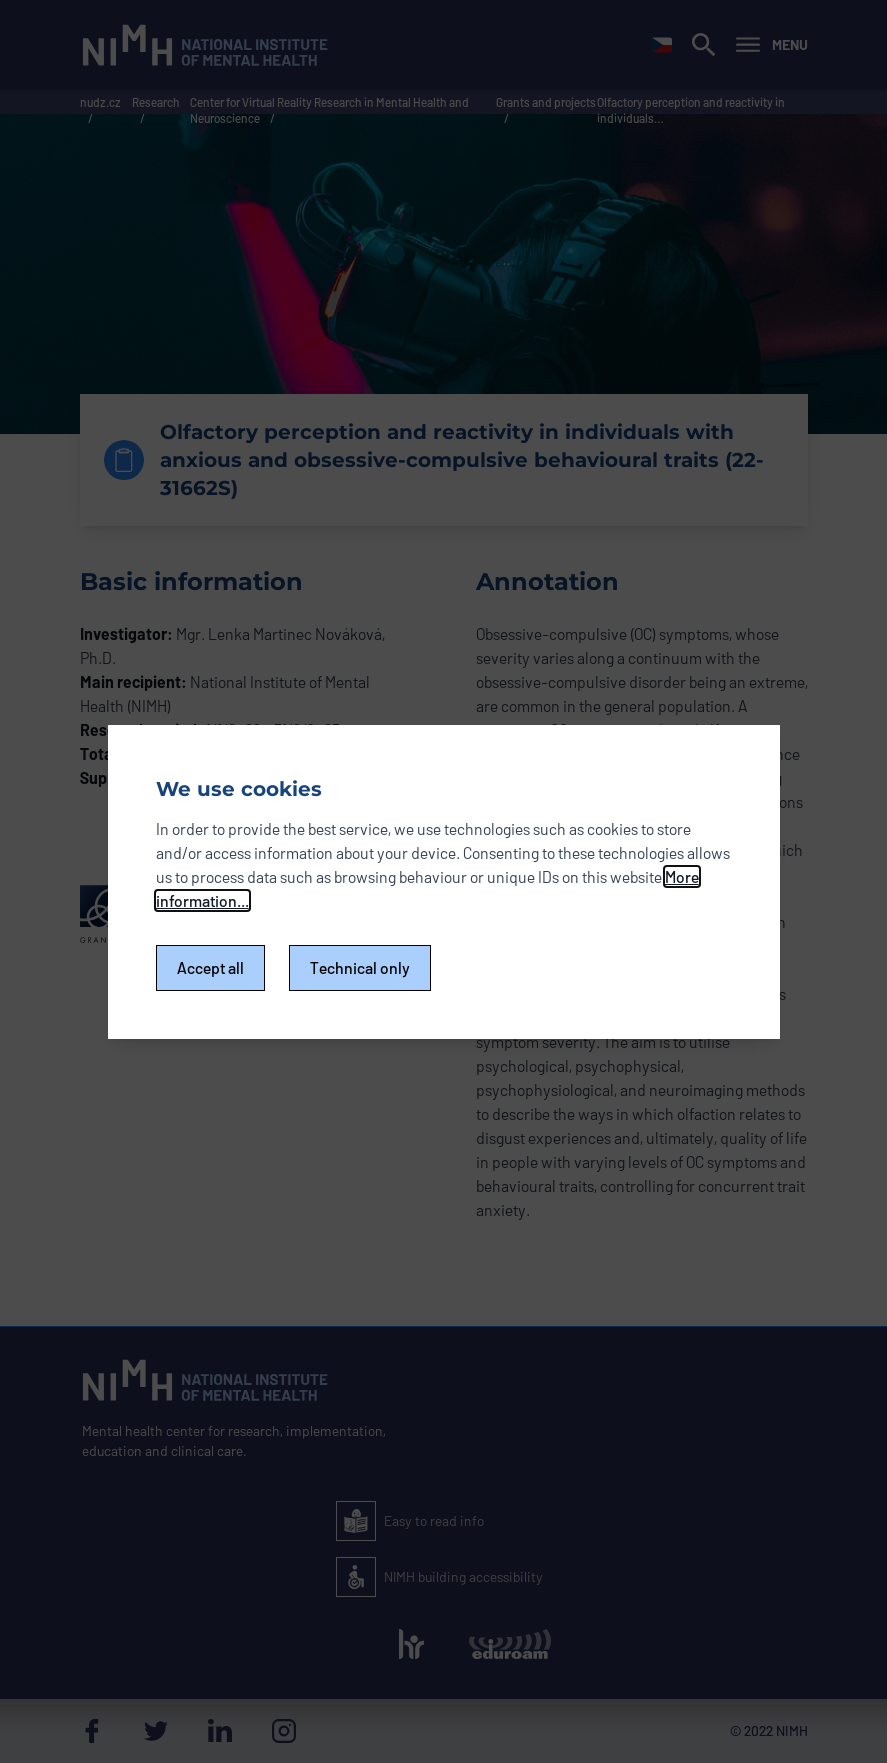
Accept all (210, 967)
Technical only (360, 967)
